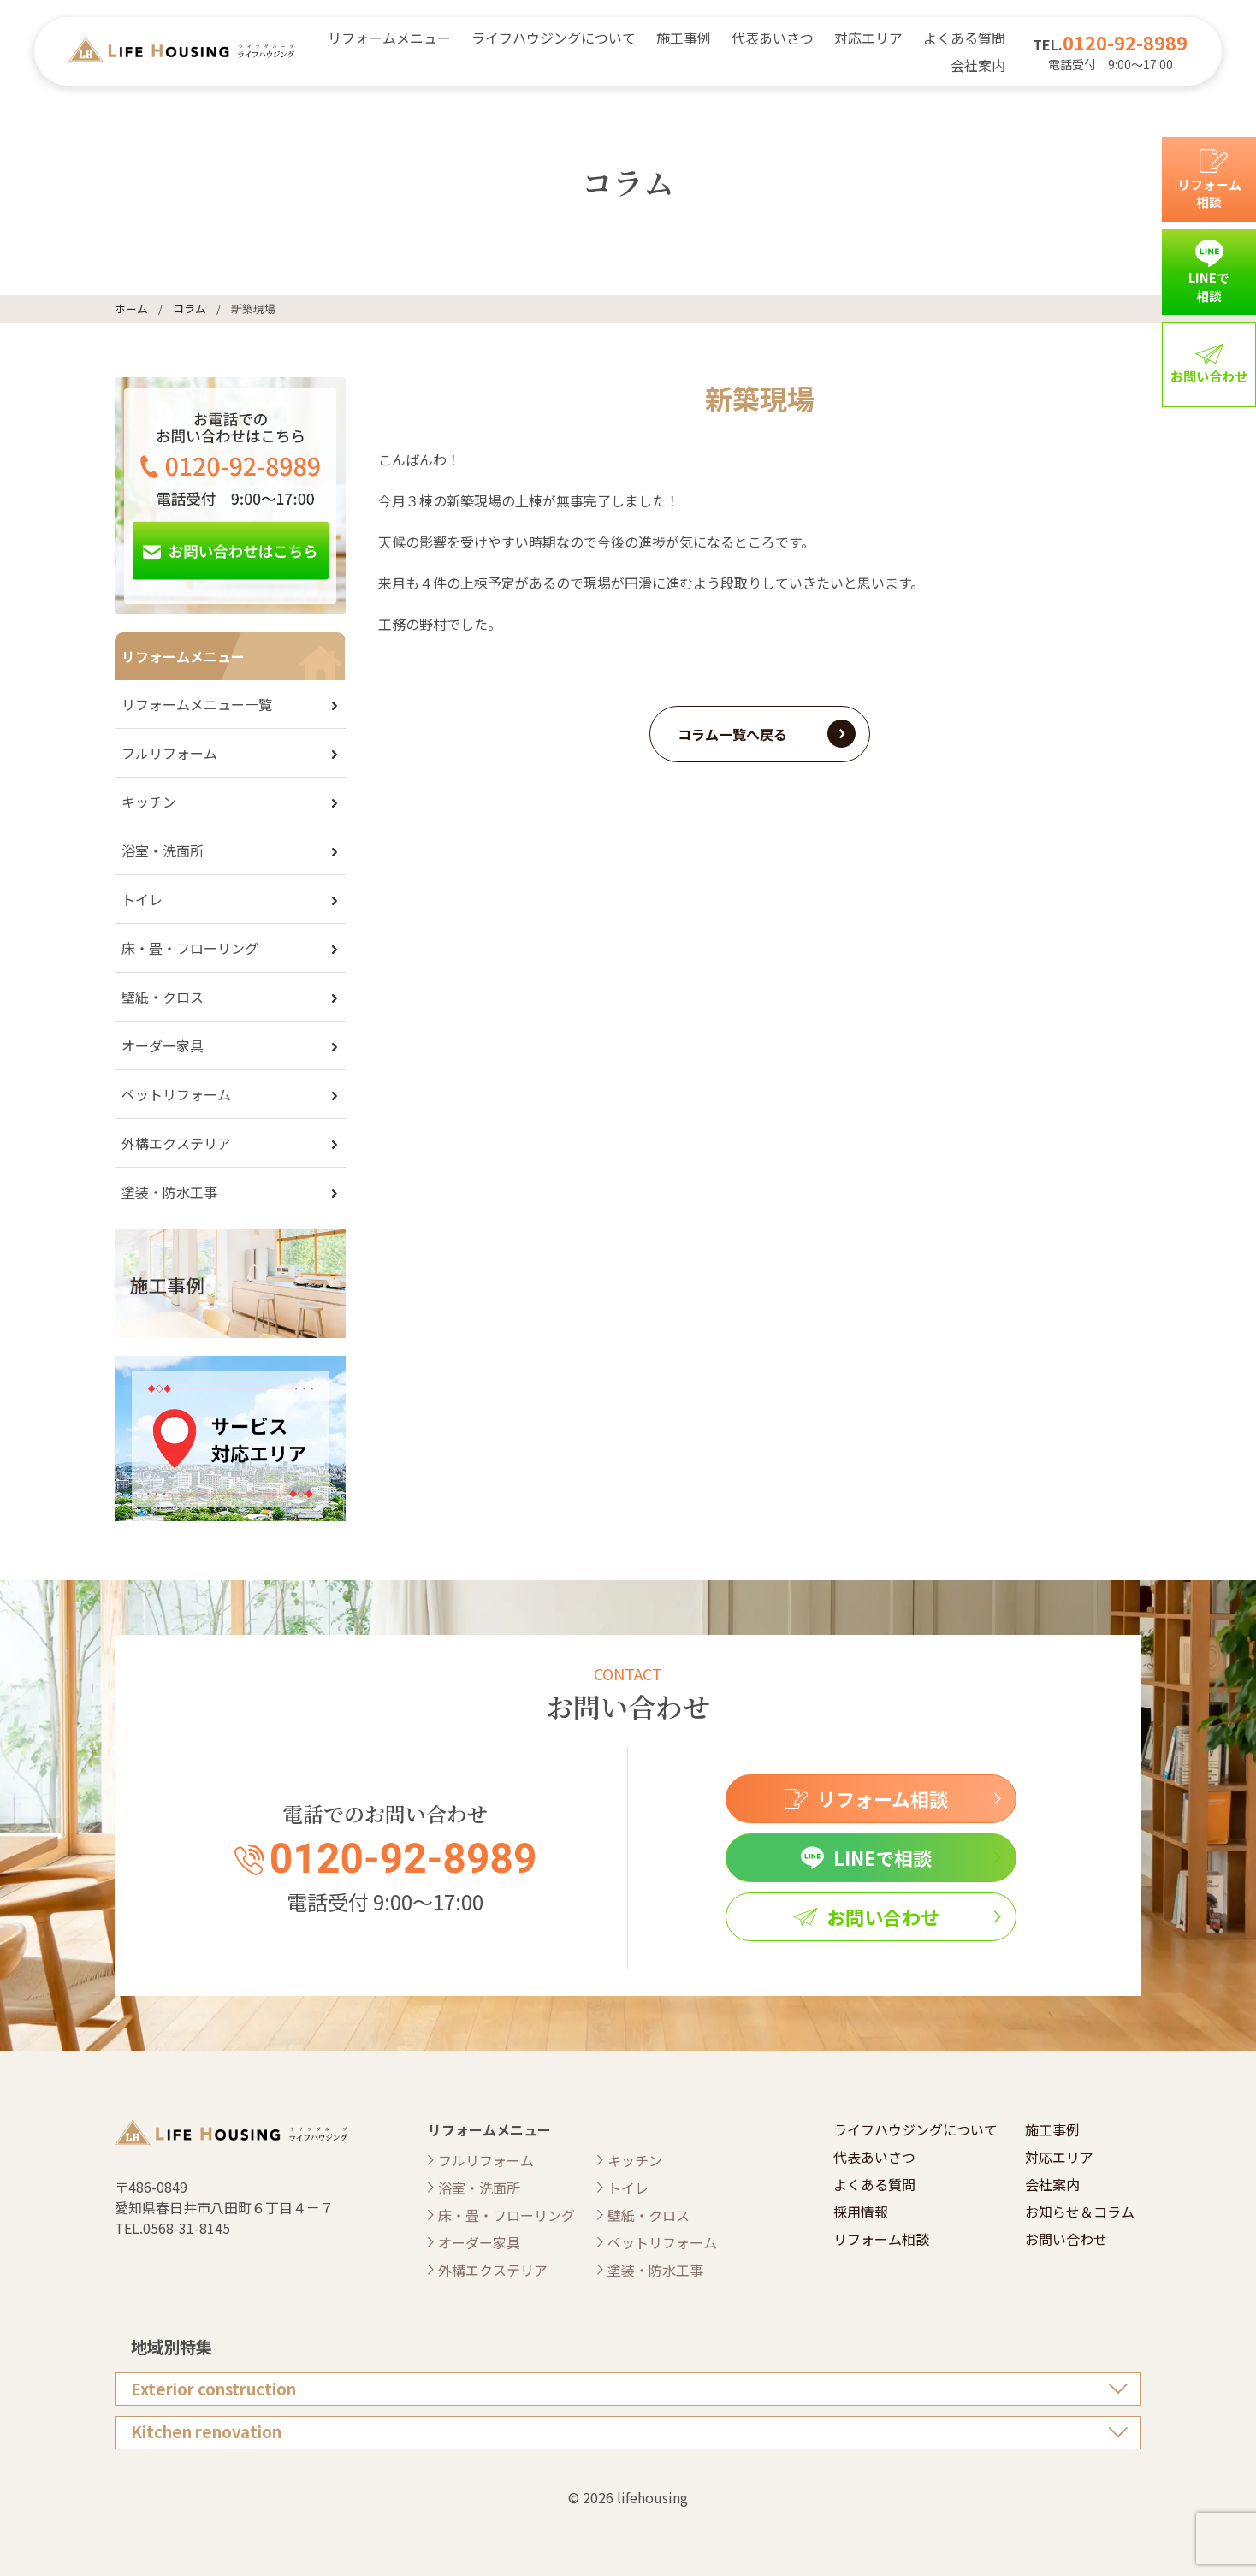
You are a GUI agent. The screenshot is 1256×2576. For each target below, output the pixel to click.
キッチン (148, 801)
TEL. (1110, 44)
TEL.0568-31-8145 (172, 2228)
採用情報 (860, 2211)
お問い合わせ (1066, 2239)
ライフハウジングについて (553, 37)
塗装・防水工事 (169, 1191)
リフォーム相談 (881, 2239)
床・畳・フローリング (189, 948)
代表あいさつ (773, 37)
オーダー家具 (162, 1045)
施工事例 (683, 37)
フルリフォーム (169, 753)
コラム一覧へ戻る (732, 734)
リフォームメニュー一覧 (196, 704)
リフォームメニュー (389, 37)
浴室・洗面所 (162, 850)
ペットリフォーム (176, 1094)
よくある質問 (964, 37)
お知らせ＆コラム (1080, 2211)
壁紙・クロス (162, 996)
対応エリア (868, 37)
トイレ (142, 899)
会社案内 (978, 65)
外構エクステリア (176, 1143)
